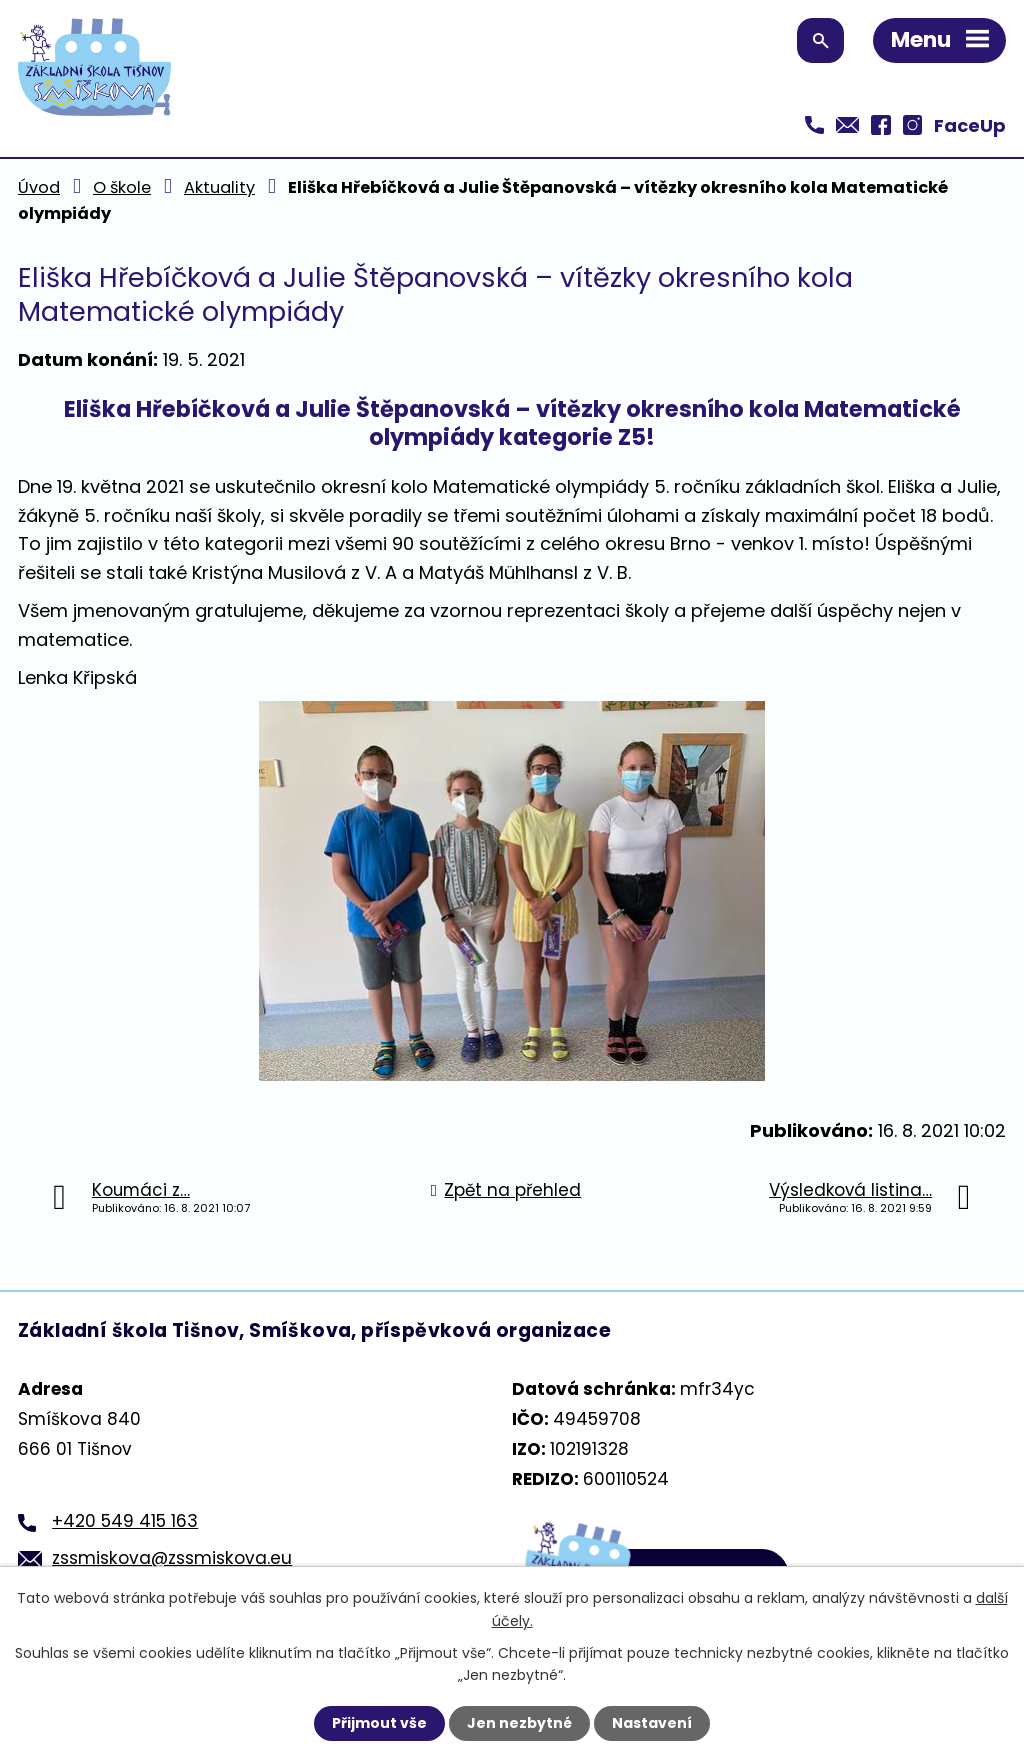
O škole (122, 187)
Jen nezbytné (519, 1723)
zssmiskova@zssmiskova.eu (172, 1558)
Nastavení (652, 1723)
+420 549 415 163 (125, 1521)
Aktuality (219, 187)
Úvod (39, 187)
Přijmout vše (379, 1723)
